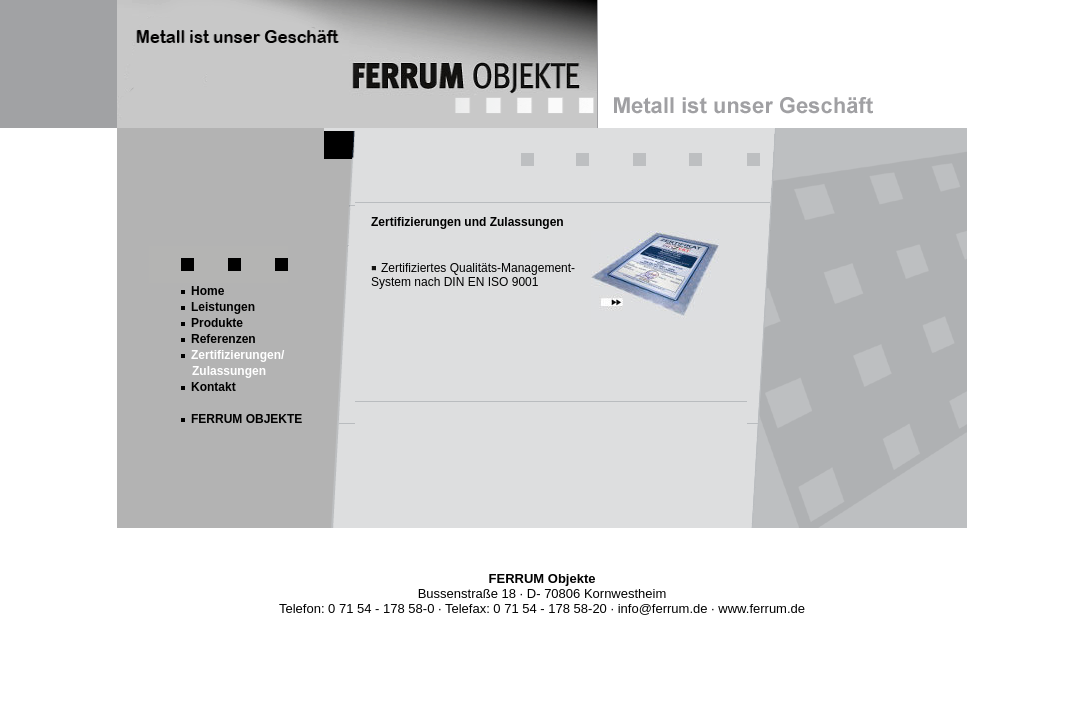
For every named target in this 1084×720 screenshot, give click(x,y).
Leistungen (223, 307)
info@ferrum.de (663, 608)
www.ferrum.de (761, 608)
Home (207, 291)
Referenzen (223, 339)
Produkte (217, 323)
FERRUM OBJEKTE (246, 419)
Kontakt (213, 387)
